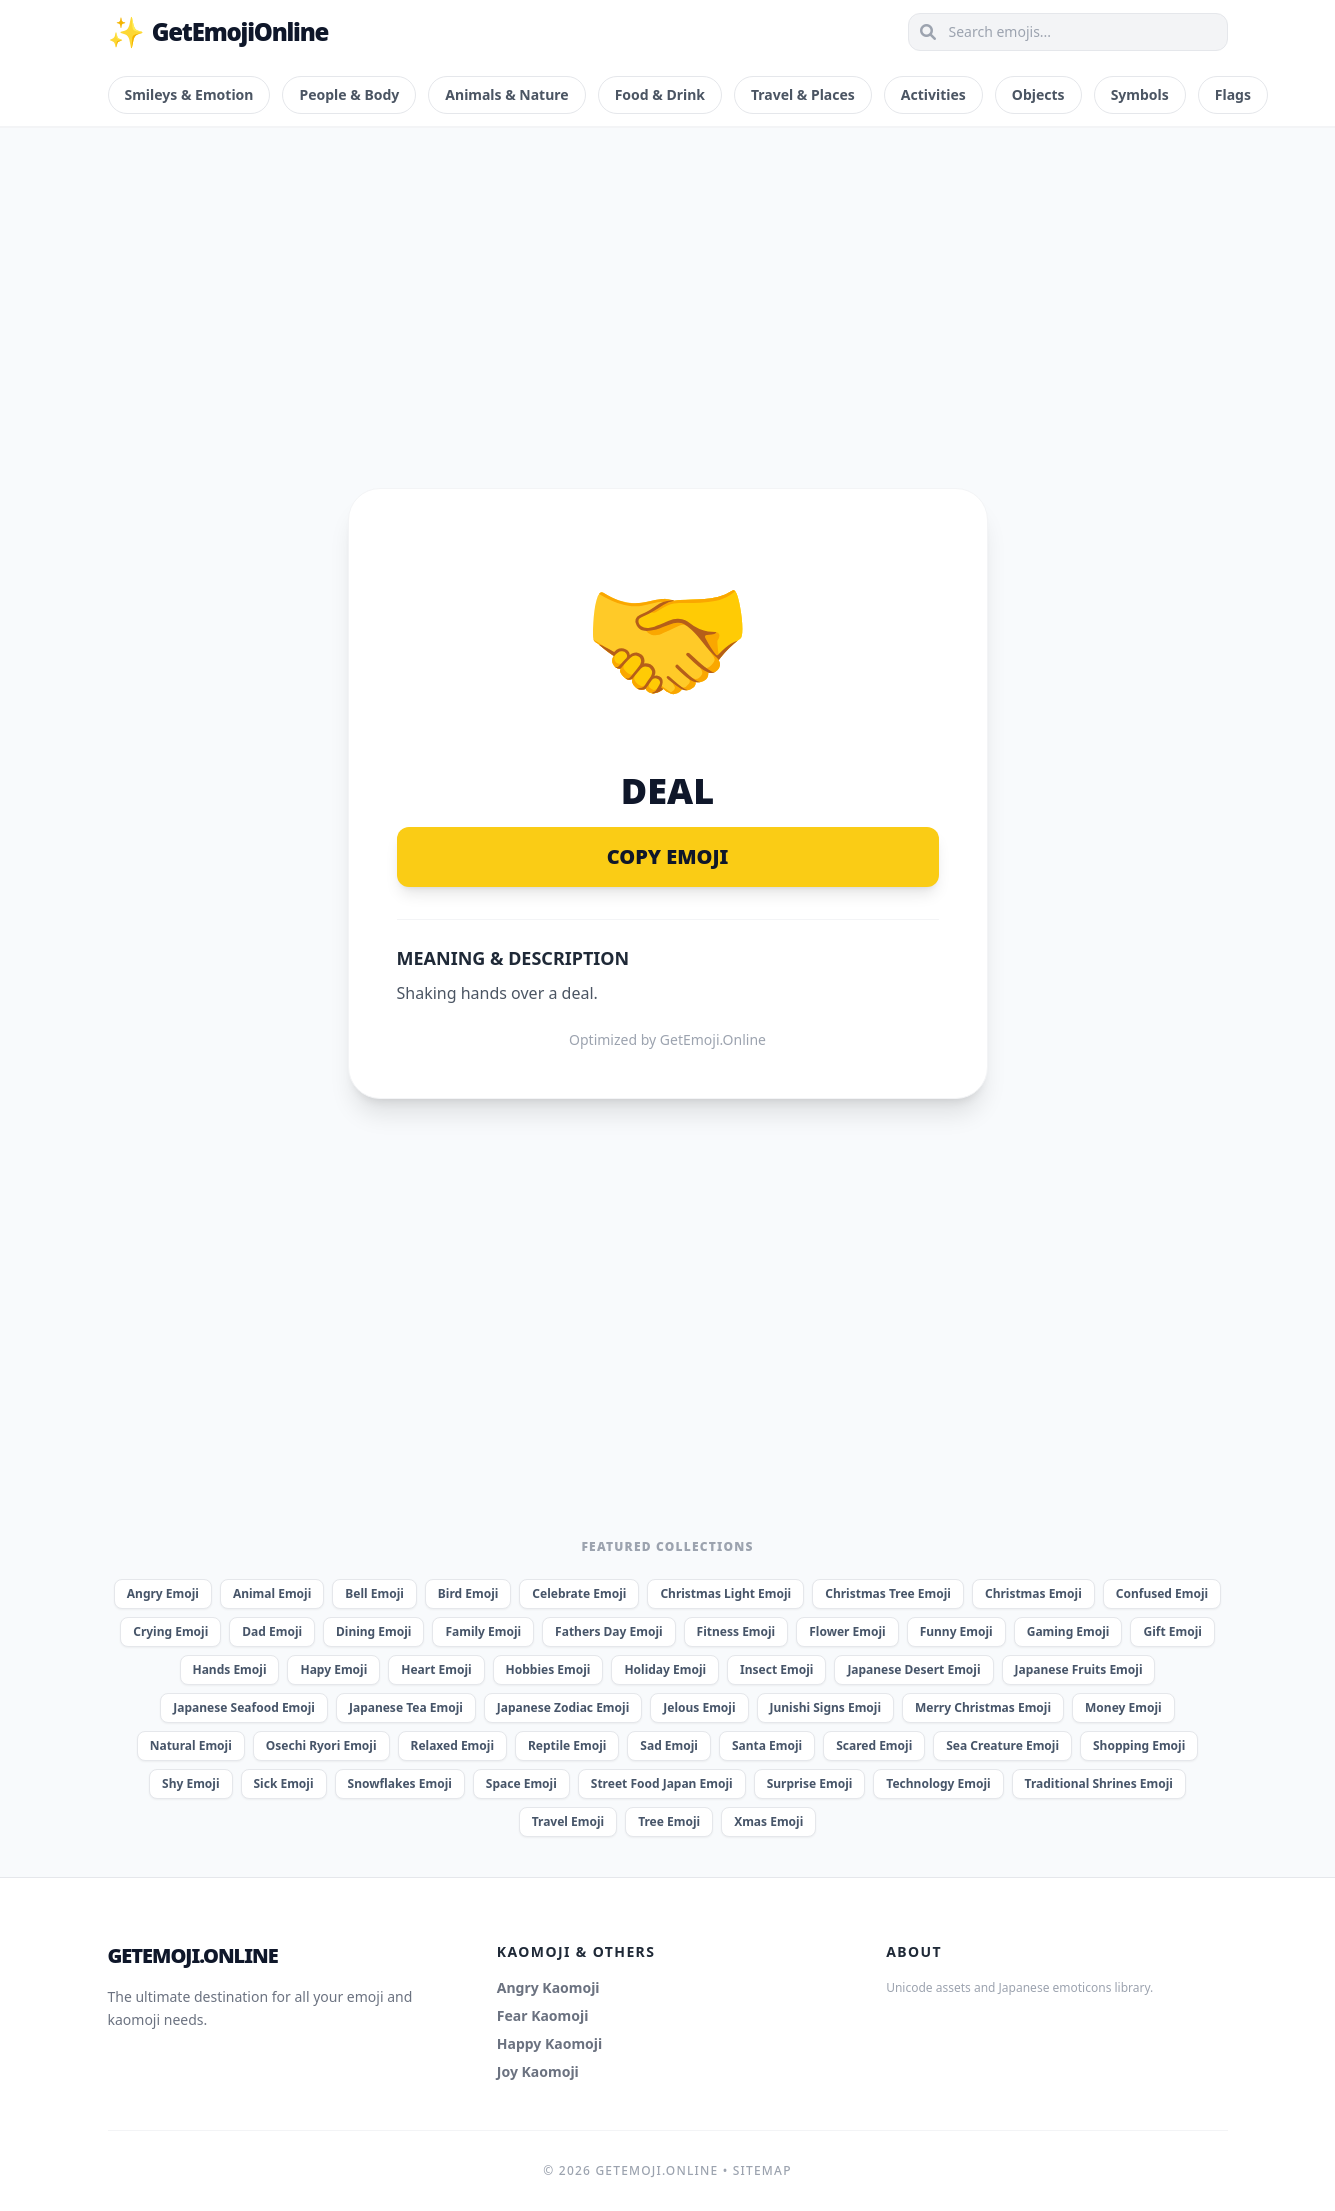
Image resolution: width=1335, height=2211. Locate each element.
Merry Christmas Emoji (983, 1707)
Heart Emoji (436, 1669)
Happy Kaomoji (549, 2043)
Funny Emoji (956, 1631)
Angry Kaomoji (548, 1987)
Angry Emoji (163, 1593)
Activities (933, 94)
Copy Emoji (668, 856)
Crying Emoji (170, 1631)
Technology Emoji (938, 1783)
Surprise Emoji (810, 1783)
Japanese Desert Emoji (913, 1669)
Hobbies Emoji (548, 1669)
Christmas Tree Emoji (888, 1593)
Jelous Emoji (699, 1707)
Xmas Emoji (768, 1821)
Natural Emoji (191, 1745)
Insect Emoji (776, 1669)
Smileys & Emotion (189, 94)
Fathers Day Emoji (609, 1631)
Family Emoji (483, 1631)
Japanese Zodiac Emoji (563, 1707)
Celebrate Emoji (579, 1593)
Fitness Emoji (736, 1631)
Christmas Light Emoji (725, 1593)
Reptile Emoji (567, 1745)
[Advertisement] (668, 284)
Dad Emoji (272, 1631)
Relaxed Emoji (452, 1745)
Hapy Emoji (333, 1669)
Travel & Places (803, 94)
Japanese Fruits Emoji (1079, 1669)
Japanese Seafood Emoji (244, 1707)
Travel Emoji (568, 1821)
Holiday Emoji (665, 1669)
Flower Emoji (847, 1631)
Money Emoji (1123, 1707)
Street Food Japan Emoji (662, 1783)
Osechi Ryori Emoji (321, 1745)
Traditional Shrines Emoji (1099, 1783)
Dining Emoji (373, 1631)
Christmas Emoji (1033, 1593)
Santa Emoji (767, 1745)
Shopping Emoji (1139, 1745)
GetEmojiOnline (218, 32)
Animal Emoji (272, 1593)
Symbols (1140, 94)
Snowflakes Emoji (400, 1783)
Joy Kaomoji (538, 2071)
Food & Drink (660, 94)
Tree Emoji (669, 1821)
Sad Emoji (669, 1745)
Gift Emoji (1172, 1631)
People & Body (349, 94)
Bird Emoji (468, 1593)
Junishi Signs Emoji (826, 1707)
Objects (1038, 94)
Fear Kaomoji (543, 2015)
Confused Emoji (1162, 1593)
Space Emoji (521, 1783)
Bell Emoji (374, 1593)
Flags (1233, 94)
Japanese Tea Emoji (406, 1707)
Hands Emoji (230, 1669)
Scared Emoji (874, 1745)
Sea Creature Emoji (1002, 1745)
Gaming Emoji (1068, 1631)
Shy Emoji (190, 1783)
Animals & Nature (506, 94)
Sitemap (762, 2170)
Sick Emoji (284, 1783)
